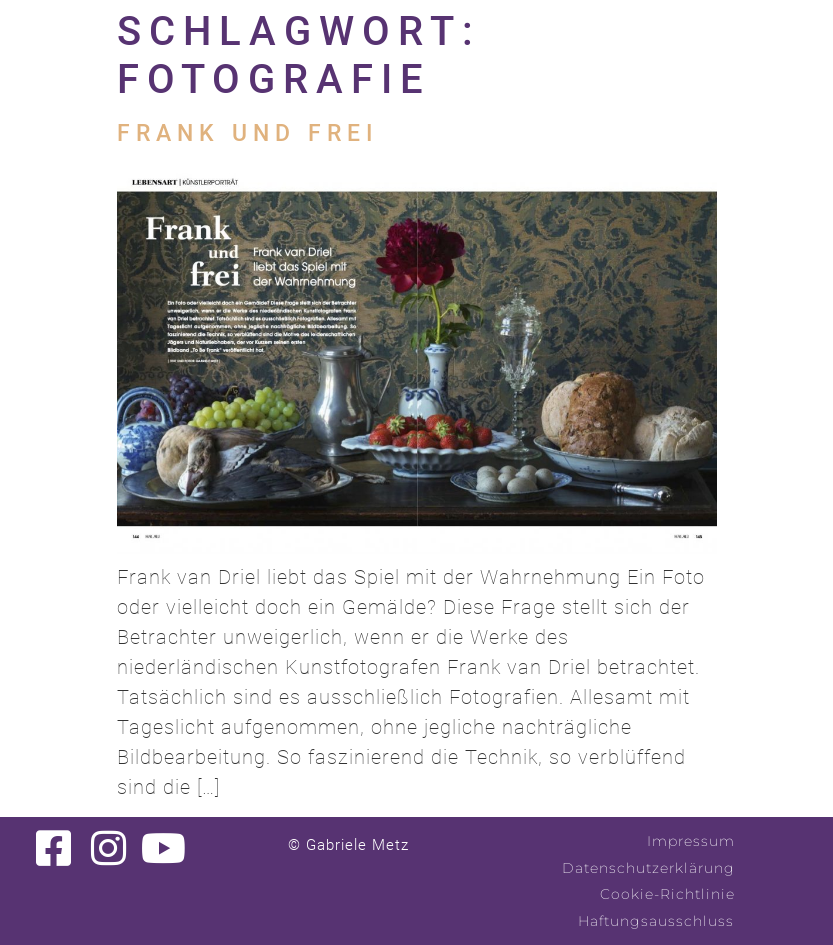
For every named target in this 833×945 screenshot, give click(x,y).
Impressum (691, 841)
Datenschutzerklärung (648, 868)
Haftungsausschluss (656, 921)
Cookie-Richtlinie (667, 894)
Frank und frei (247, 133)
